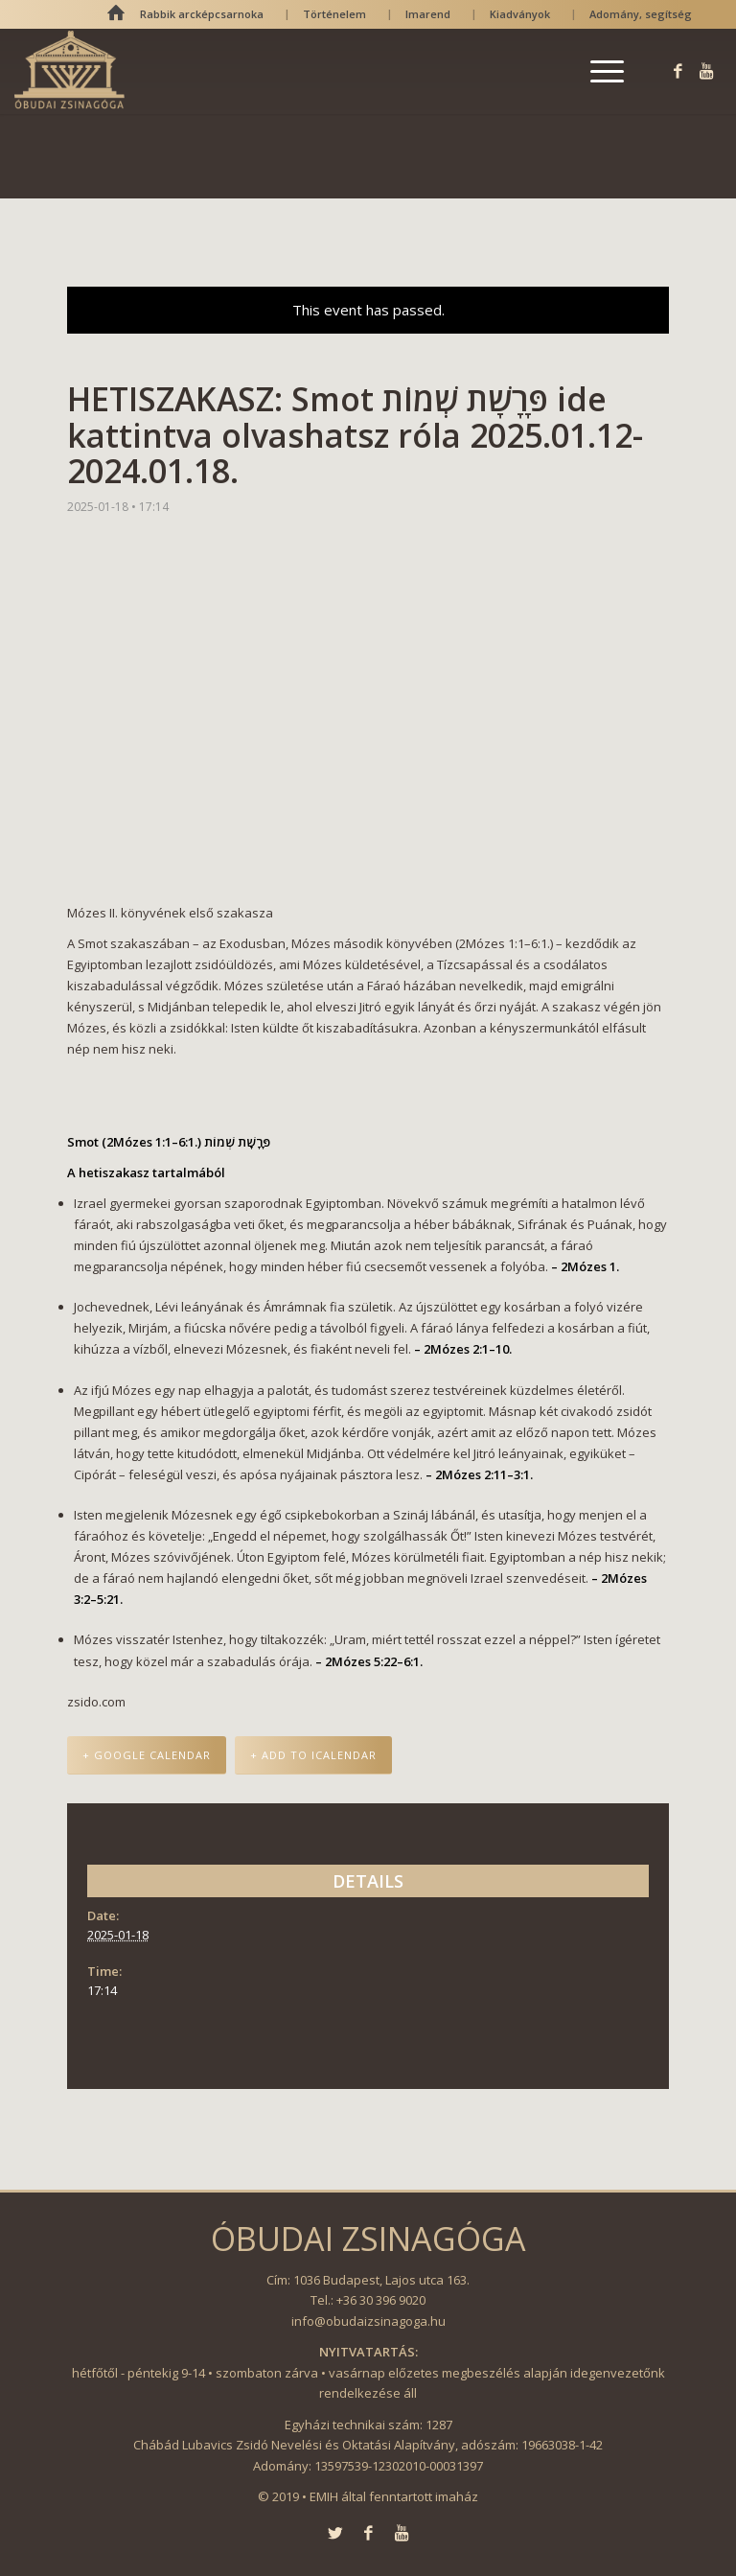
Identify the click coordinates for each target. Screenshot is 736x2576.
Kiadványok (520, 14)
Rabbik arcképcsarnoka (202, 14)
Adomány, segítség (640, 14)
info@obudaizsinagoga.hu (368, 2321)
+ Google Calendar (146, 1755)
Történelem (334, 14)
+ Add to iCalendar (313, 1755)
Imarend (427, 14)
